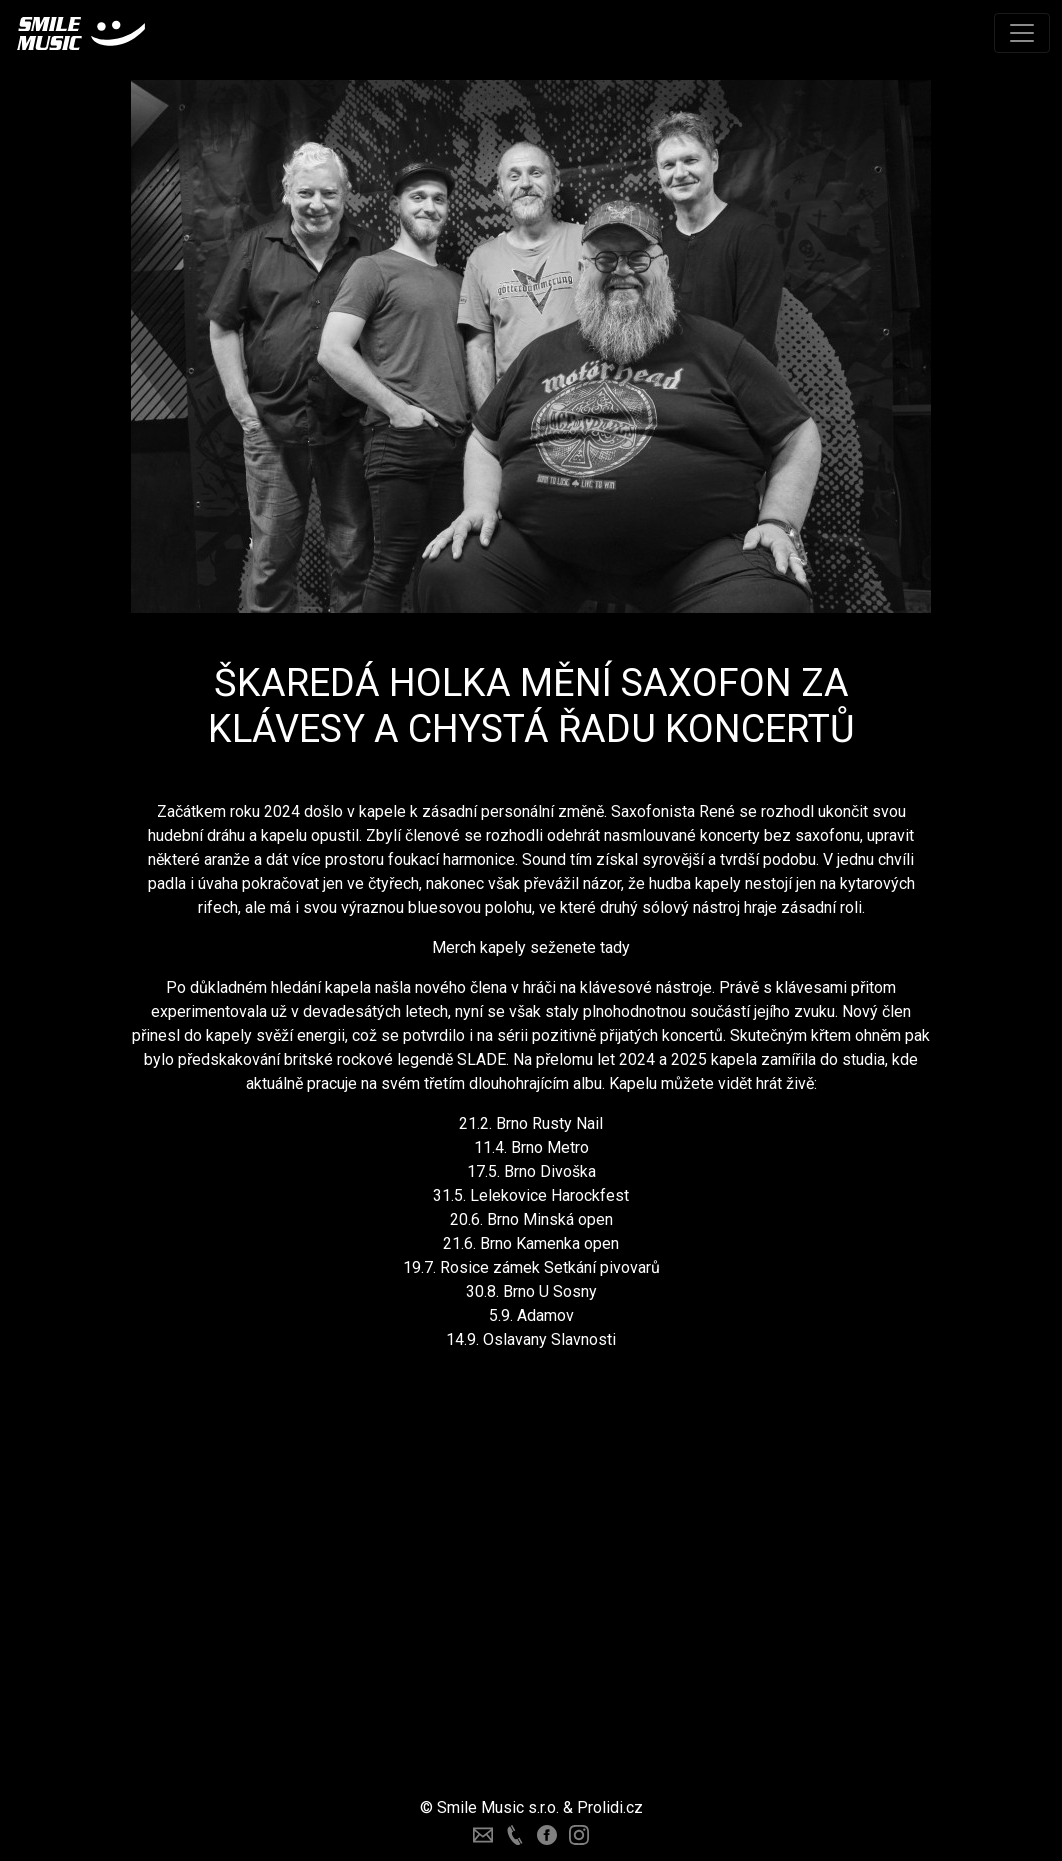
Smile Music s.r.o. (498, 1807)
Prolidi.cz (610, 1807)
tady (615, 947)
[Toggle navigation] (1022, 33)
